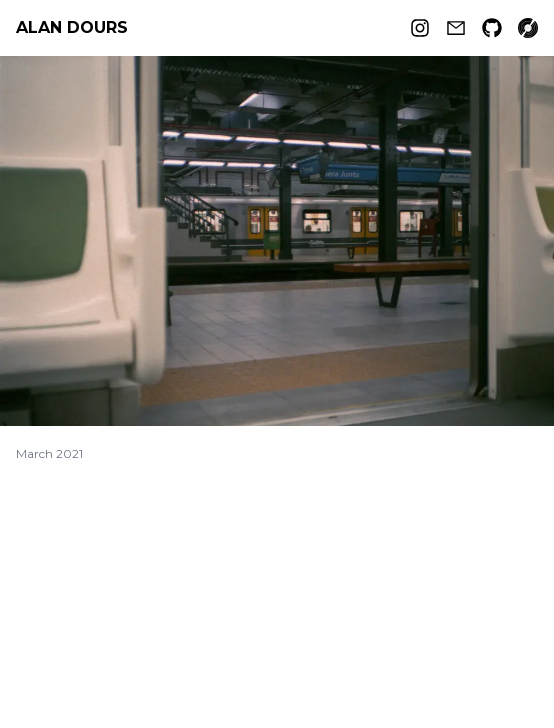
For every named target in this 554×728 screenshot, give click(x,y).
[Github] (492, 28)
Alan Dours (72, 27)
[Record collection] (528, 28)
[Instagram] (420, 28)
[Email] (456, 28)
